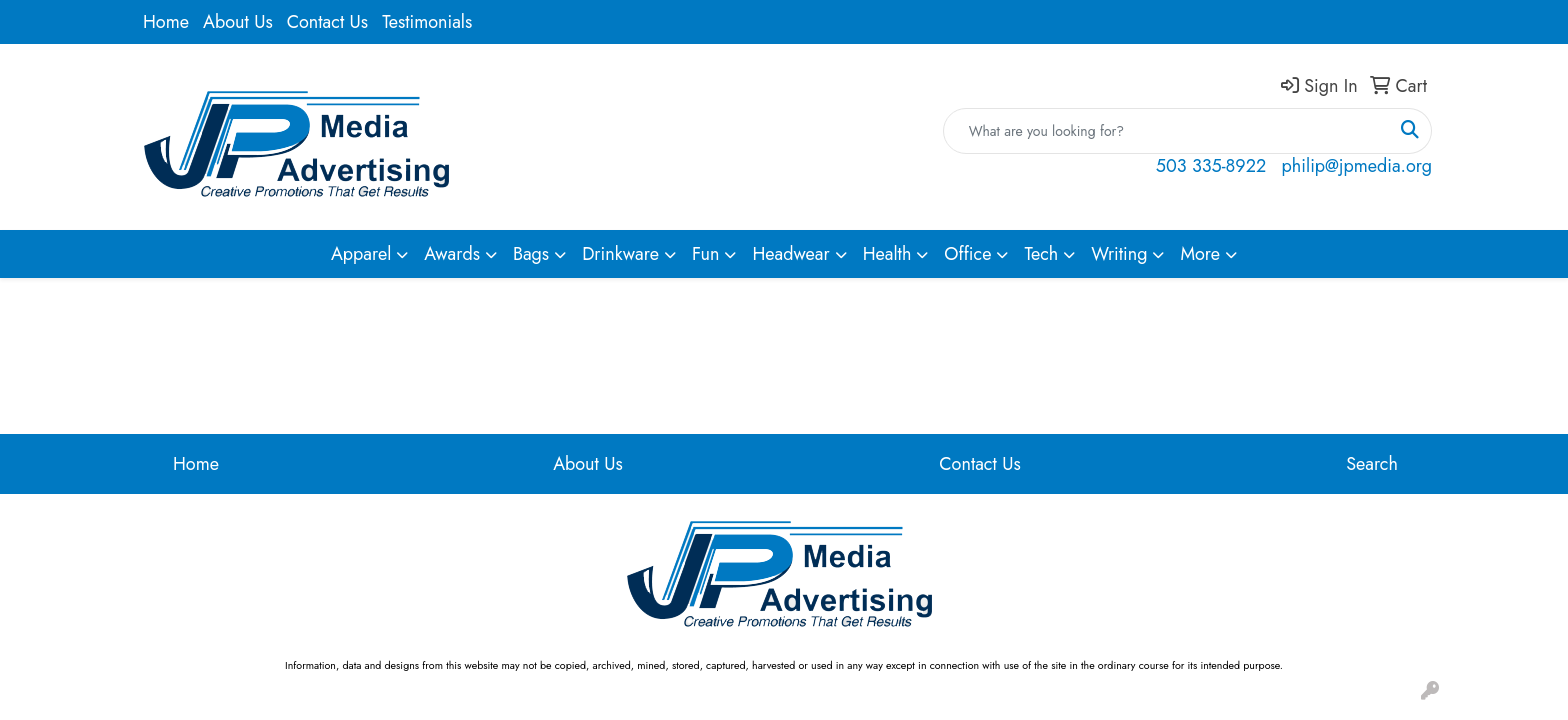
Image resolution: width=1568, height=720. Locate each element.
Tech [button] (1041, 254)
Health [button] (887, 254)
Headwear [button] (790, 254)
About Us (238, 22)
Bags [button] (531, 254)
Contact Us (327, 22)
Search (1372, 464)
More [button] (1200, 254)
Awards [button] (452, 254)
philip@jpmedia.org (1357, 166)
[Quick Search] (1166, 131)
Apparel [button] (361, 254)
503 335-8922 (1211, 166)
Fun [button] (706, 254)
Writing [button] (1119, 254)
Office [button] (967, 254)
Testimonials (427, 22)
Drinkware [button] (620, 254)
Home (166, 22)
